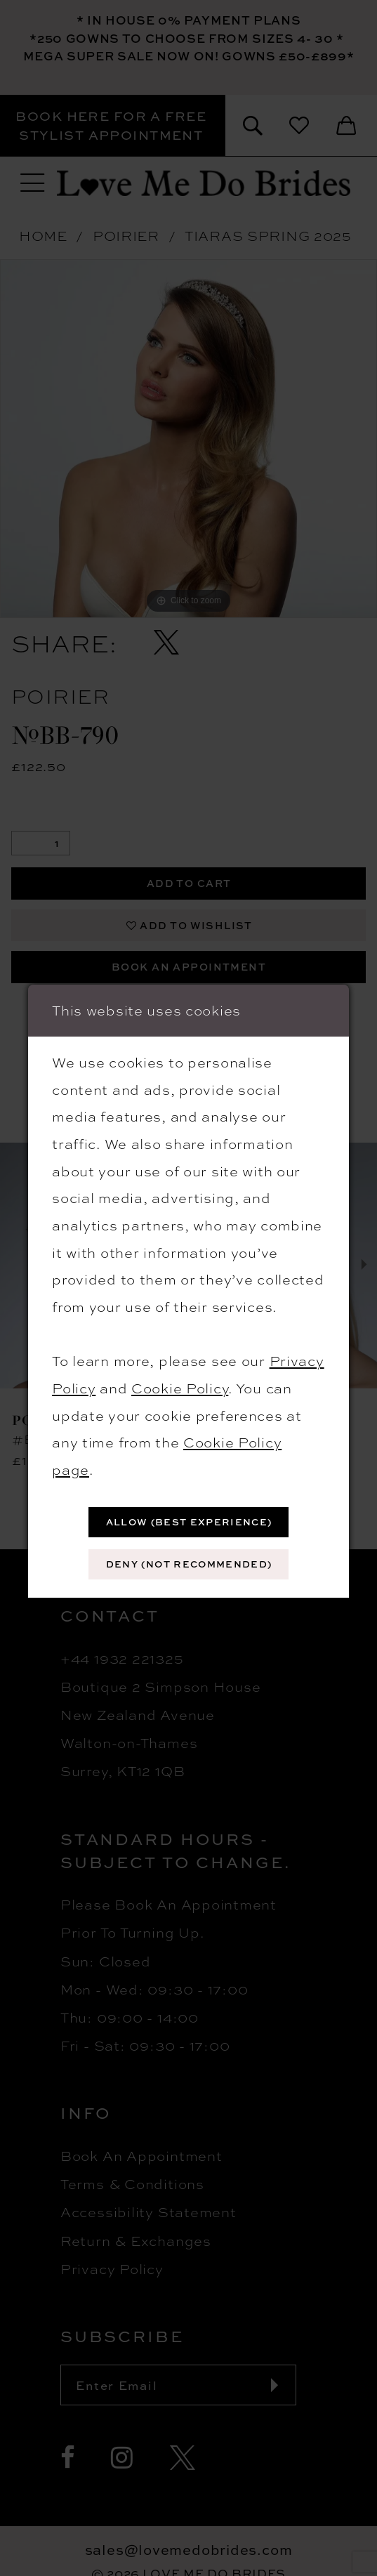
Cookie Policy (179, 1387)
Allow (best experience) (189, 1522)
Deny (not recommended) (189, 1564)
